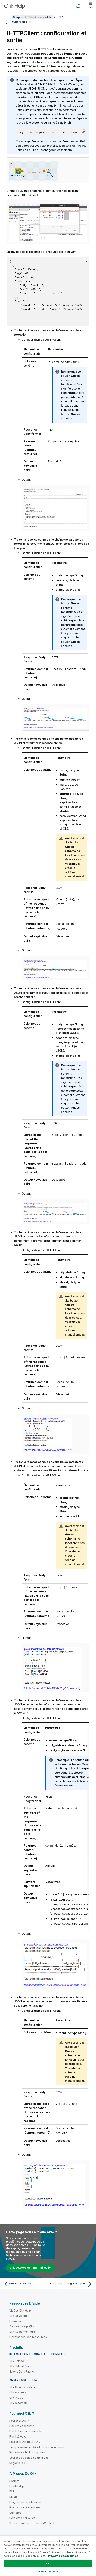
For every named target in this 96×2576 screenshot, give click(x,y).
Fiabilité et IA (17, 2433)
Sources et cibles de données (29, 2454)
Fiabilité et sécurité (21, 2423)
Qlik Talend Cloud (20, 2363)
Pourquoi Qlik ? (19, 2417)
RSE (11, 2488)
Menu (91, 7)
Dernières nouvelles (22, 2515)
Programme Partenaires (24, 2504)
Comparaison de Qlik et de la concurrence (36, 2444)
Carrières (15, 2509)
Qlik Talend (16, 2358)
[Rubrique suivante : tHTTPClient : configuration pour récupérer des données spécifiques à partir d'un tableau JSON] (71, 2281)
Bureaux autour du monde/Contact (31, 2520)
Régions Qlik (17, 2460)
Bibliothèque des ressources (28, 2334)
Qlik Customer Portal (22, 2328)
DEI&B (13, 2494)
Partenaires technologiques (27, 2449)
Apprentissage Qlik (21, 2323)
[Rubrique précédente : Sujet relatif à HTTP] (25, 2281)
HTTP (60, 17)
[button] (83, 131)
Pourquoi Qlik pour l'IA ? (24, 2439)
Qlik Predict (16, 2394)
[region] (48, 2555)
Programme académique (25, 2499)
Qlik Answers (17, 2389)
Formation (15, 2318)
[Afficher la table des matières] (7, 17)
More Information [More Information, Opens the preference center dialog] (48, 2571)
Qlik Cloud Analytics (22, 2384)
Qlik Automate (18, 2400)
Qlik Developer (19, 2313)
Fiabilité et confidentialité (25, 2428)
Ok (48, 2563)
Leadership (16, 2483)
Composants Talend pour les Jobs (32, 17)
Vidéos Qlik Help (20, 2307)
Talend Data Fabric (21, 2368)
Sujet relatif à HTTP (23, 21)
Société (14, 2478)
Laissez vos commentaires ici (30, 2265)
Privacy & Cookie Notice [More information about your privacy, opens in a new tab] (63, 2555)
